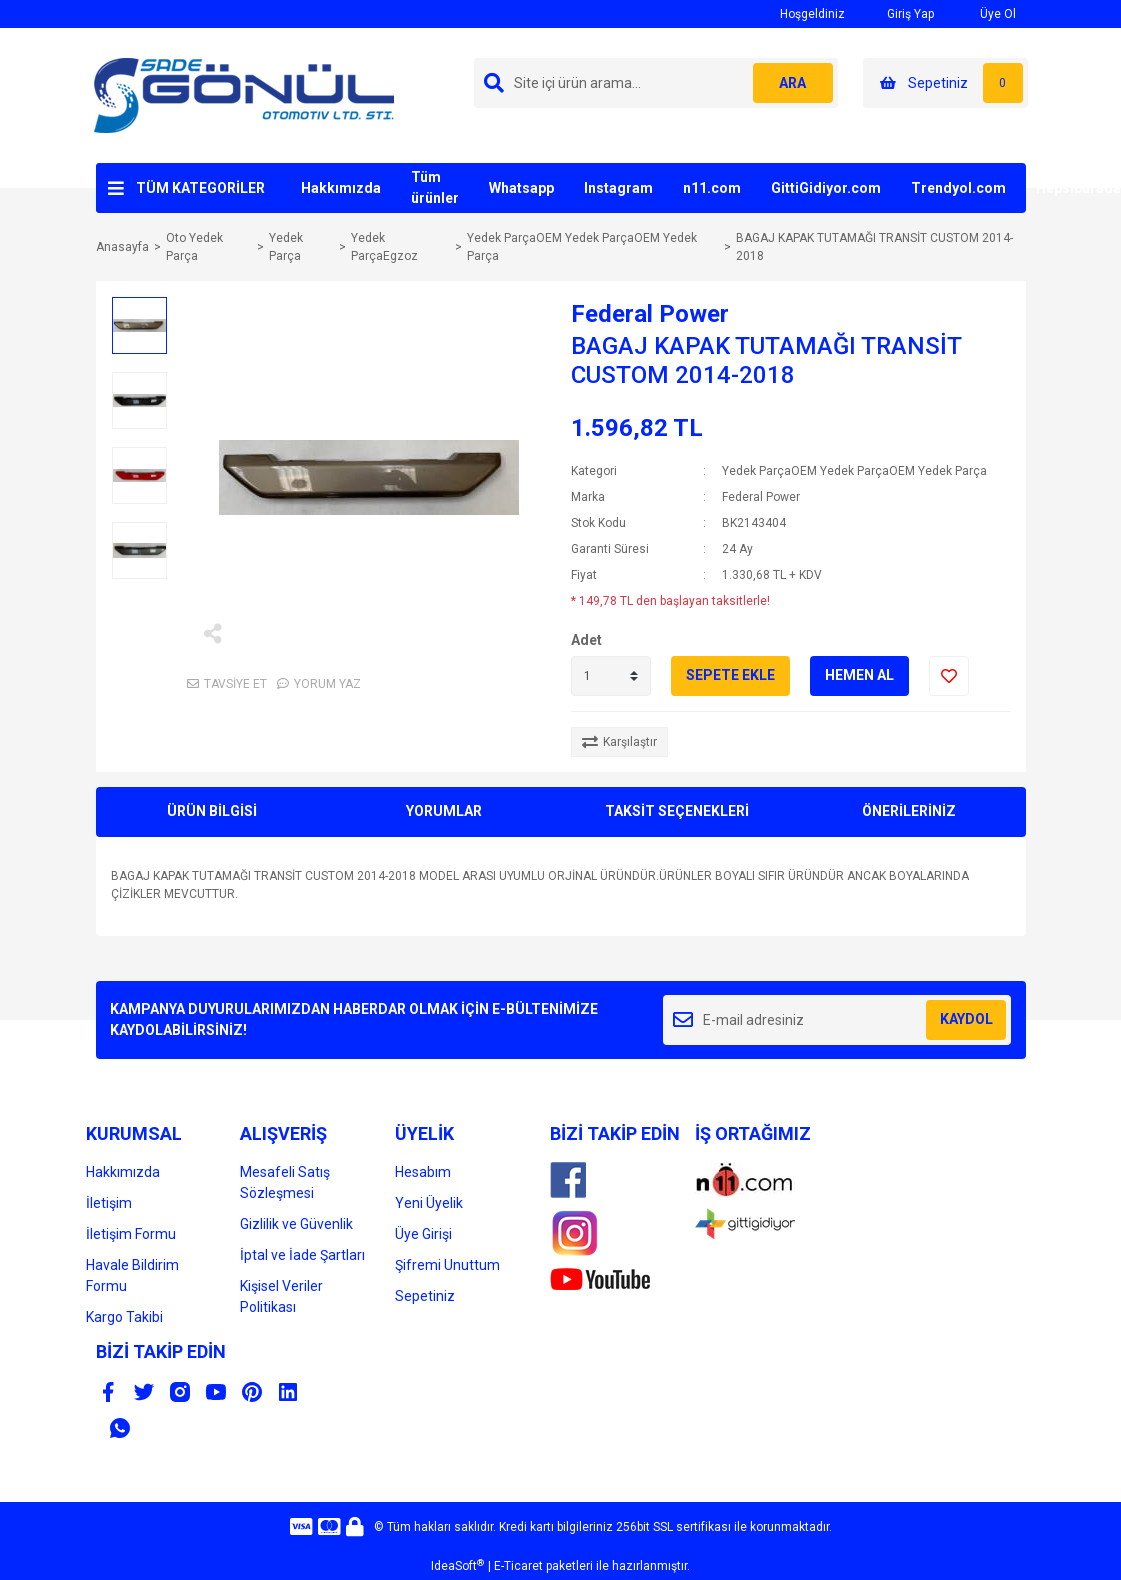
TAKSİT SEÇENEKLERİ (677, 811)
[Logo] (244, 95)
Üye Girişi (423, 1234)
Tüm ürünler (435, 187)
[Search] (656, 83)
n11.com (712, 188)
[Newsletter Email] (837, 1020)
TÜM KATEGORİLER (200, 188)
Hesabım (423, 1172)
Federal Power (650, 314)
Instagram (618, 188)
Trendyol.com (958, 188)
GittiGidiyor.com (826, 188)
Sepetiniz (425, 1296)
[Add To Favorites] (949, 676)
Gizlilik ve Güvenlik (296, 1224)
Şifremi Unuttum (447, 1265)
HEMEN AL (859, 675)
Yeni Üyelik (429, 1203)
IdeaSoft (457, 1566)
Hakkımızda (341, 188)
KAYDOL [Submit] (966, 1019)
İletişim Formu (131, 1234)
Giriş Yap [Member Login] (899, 13)
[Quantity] (611, 676)
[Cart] (945, 83)
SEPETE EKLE (730, 675)
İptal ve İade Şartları (302, 1255)
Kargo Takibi (124, 1317)
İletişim (109, 1203)
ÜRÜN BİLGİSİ (212, 811)
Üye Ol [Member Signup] (985, 13)
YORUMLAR (444, 811)
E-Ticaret (518, 1566)
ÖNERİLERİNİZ (909, 811)
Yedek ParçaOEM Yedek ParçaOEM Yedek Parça (854, 471)
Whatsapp (521, 188)
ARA (792, 83)
